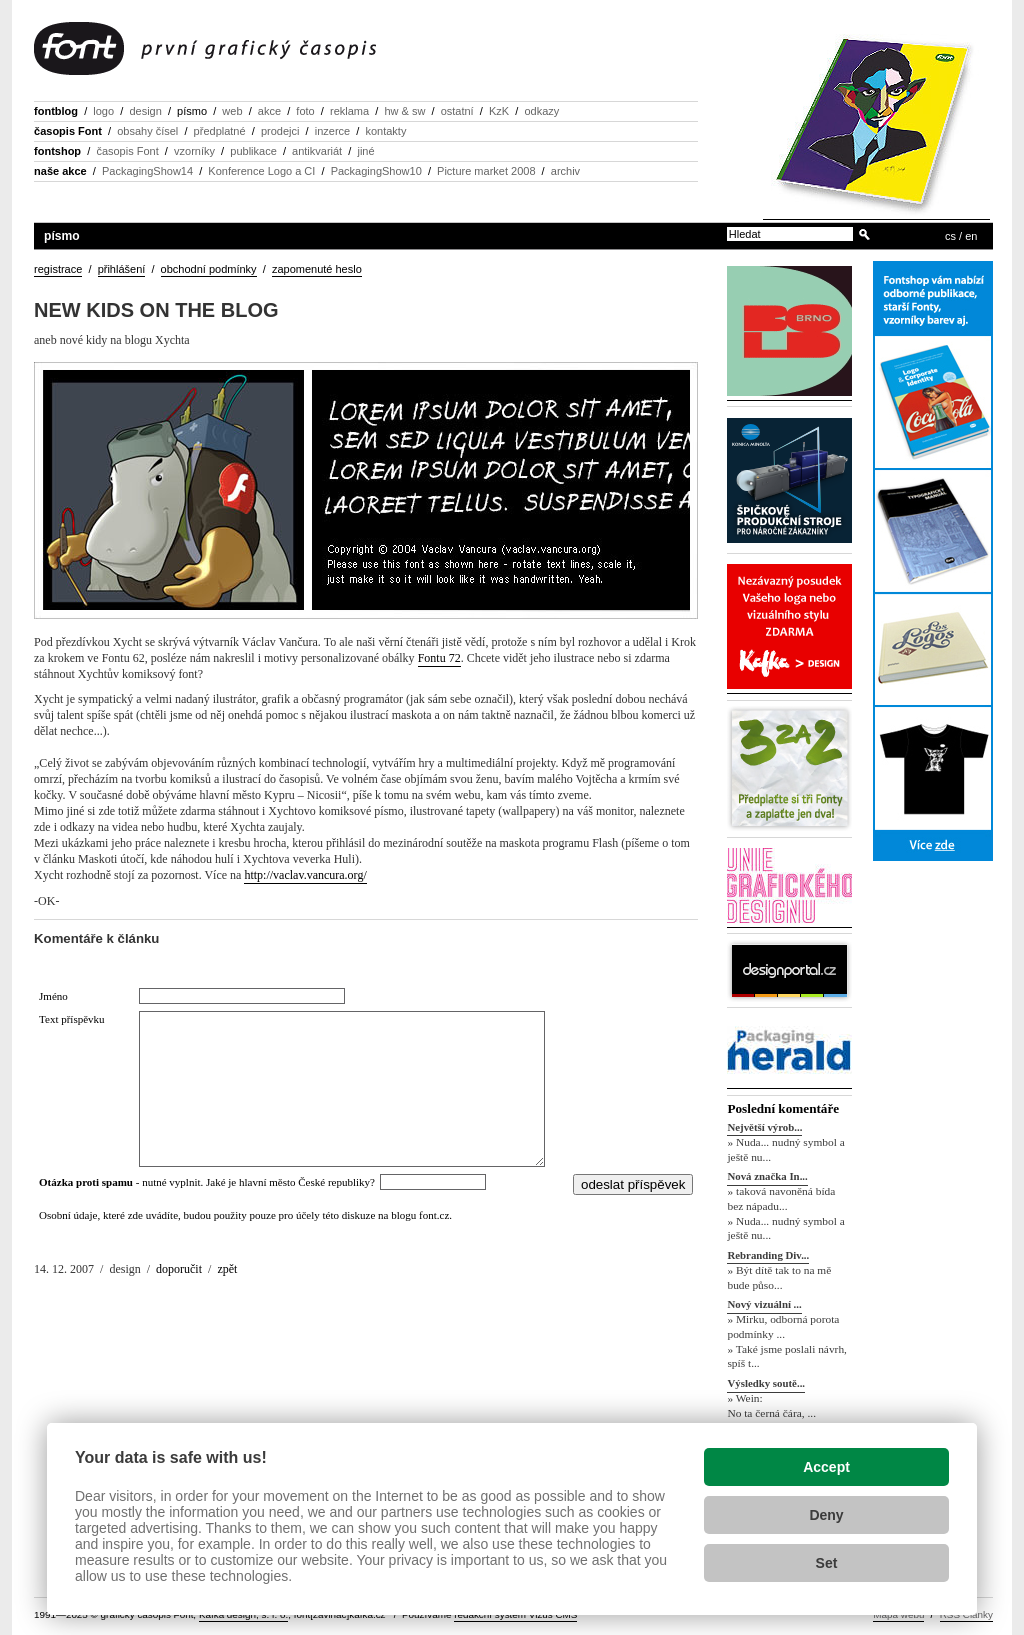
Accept (826, 1467)
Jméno (53, 996)
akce (269, 111)
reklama (349, 111)
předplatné (220, 131)
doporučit (179, 1269)
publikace (253, 151)
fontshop (57, 151)
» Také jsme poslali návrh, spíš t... (787, 1356)
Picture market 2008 (486, 171)
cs (950, 236)
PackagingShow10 (376, 171)
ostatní (457, 111)
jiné (365, 151)
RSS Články (966, 1614)
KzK (499, 111)
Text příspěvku (72, 1019)
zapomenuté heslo (317, 269)
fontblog (56, 111)
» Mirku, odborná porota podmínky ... (783, 1326)
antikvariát (317, 151)
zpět (227, 1269)
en (971, 236)
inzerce (332, 131)
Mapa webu (898, 1614)
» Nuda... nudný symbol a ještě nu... (785, 1149)
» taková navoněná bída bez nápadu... (781, 1198)
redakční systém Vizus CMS (515, 1614)
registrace (58, 269)
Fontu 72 (439, 658)
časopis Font (68, 131)
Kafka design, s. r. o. (243, 1614)
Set (827, 1563)
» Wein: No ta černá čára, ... (771, 1405)
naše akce (60, 171)
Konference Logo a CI (261, 171)
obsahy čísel (147, 131)
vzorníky (194, 151)
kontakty (385, 131)
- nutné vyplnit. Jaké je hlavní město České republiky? (209, 1182)
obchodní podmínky (209, 269)
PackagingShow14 (147, 171)
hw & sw (404, 111)
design (145, 111)
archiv (565, 171)
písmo (192, 111)
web (232, 111)
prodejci (280, 131)
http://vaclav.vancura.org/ (305, 875)
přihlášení (122, 269)
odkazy (541, 111)
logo (103, 111)
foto (305, 111)
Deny (826, 1515)
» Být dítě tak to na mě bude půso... (779, 1277)
